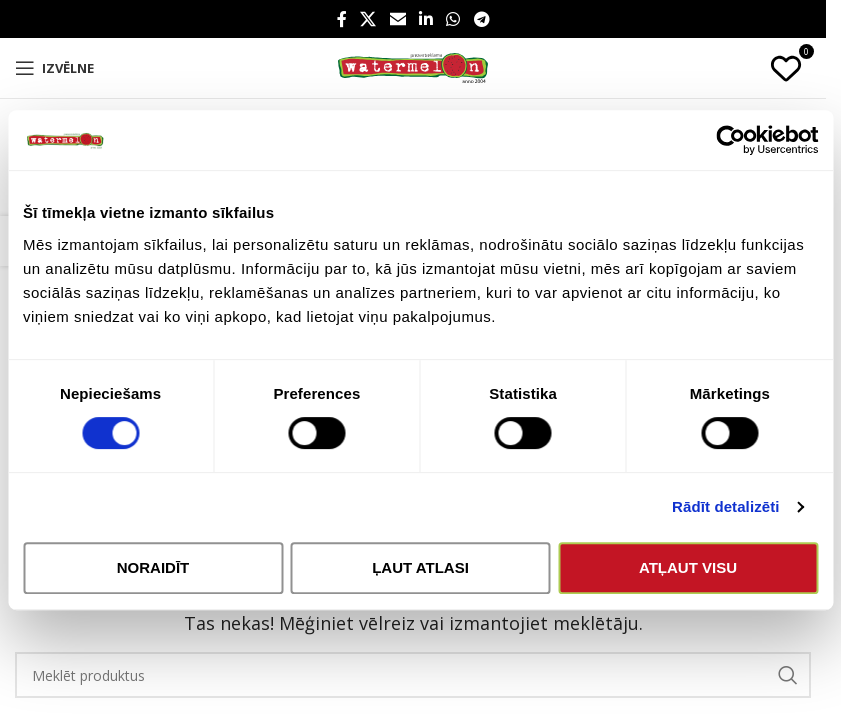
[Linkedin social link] (425, 19)
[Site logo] (413, 66)
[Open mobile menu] (54, 68)
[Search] (413, 675)
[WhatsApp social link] (453, 19)
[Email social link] (397, 19)
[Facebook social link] (342, 19)
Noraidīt (153, 567)
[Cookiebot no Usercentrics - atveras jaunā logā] (730, 140)
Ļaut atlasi (420, 567)
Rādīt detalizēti (725, 506)
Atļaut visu (688, 567)
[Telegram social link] (481, 19)
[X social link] (368, 19)
